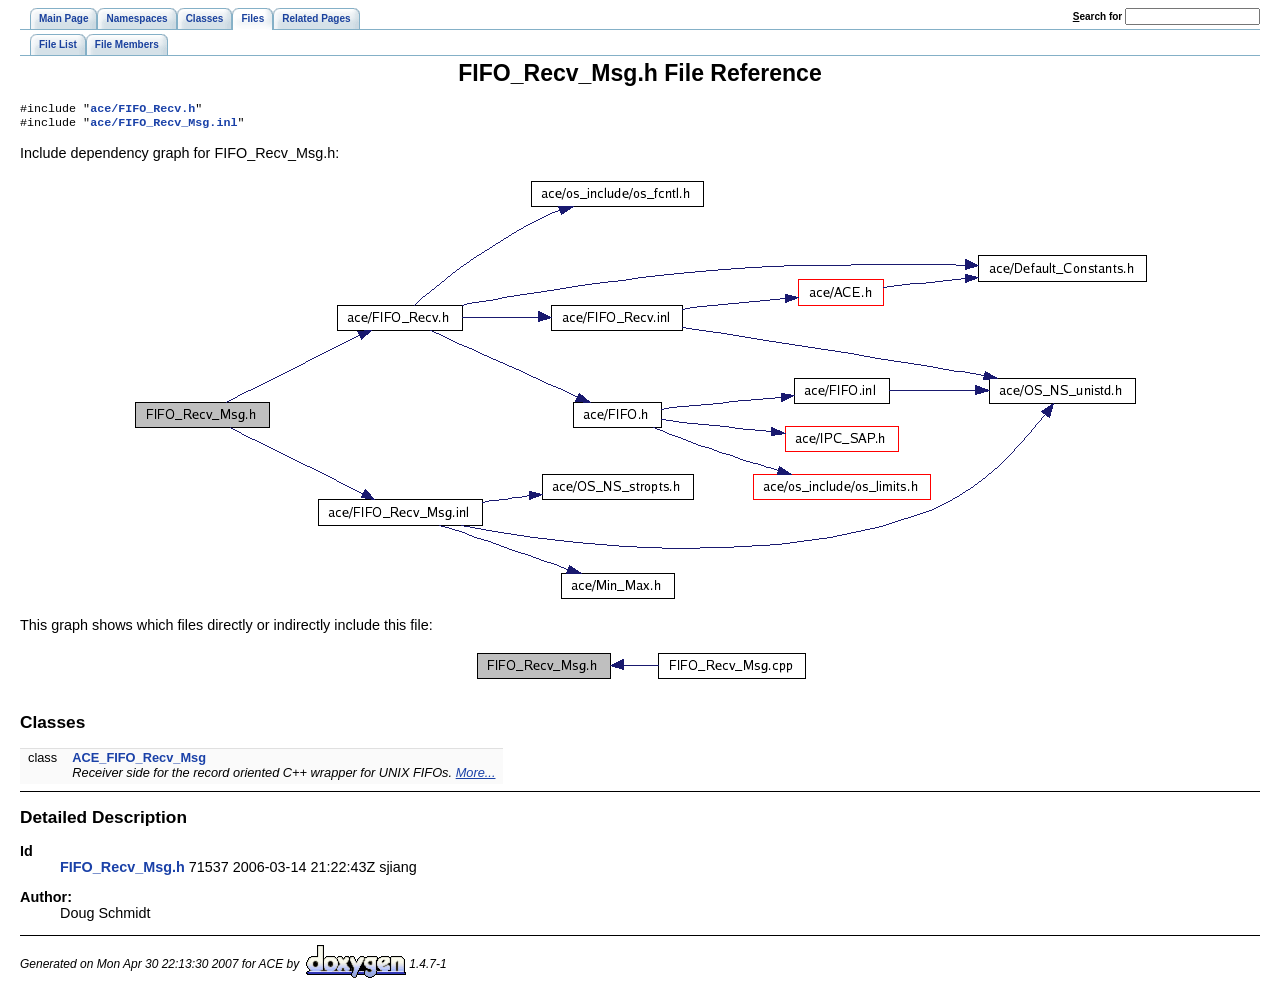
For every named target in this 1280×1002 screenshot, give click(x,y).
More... (476, 776)
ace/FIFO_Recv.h (142, 110)
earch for (1097, 16)
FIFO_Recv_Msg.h (122, 871)
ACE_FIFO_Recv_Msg (139, 761)
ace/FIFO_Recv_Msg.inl (163, 126)
